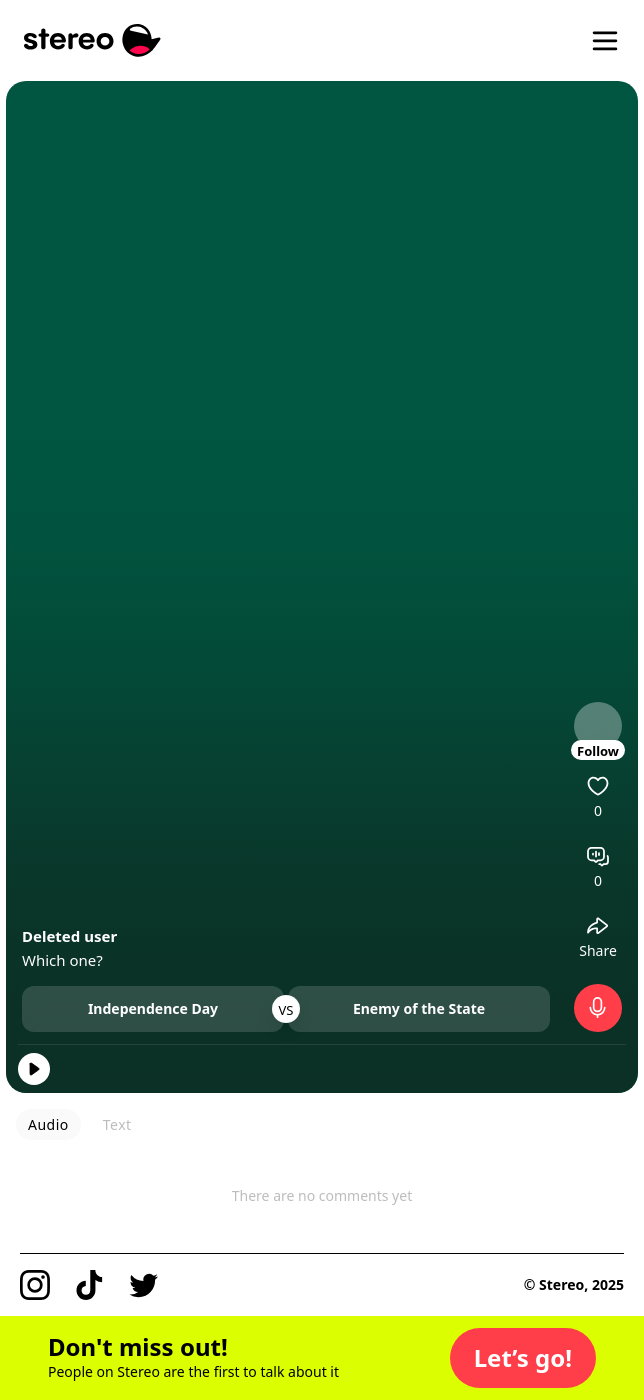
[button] (523, 1358)
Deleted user (69, 936)
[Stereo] (92, 40)
